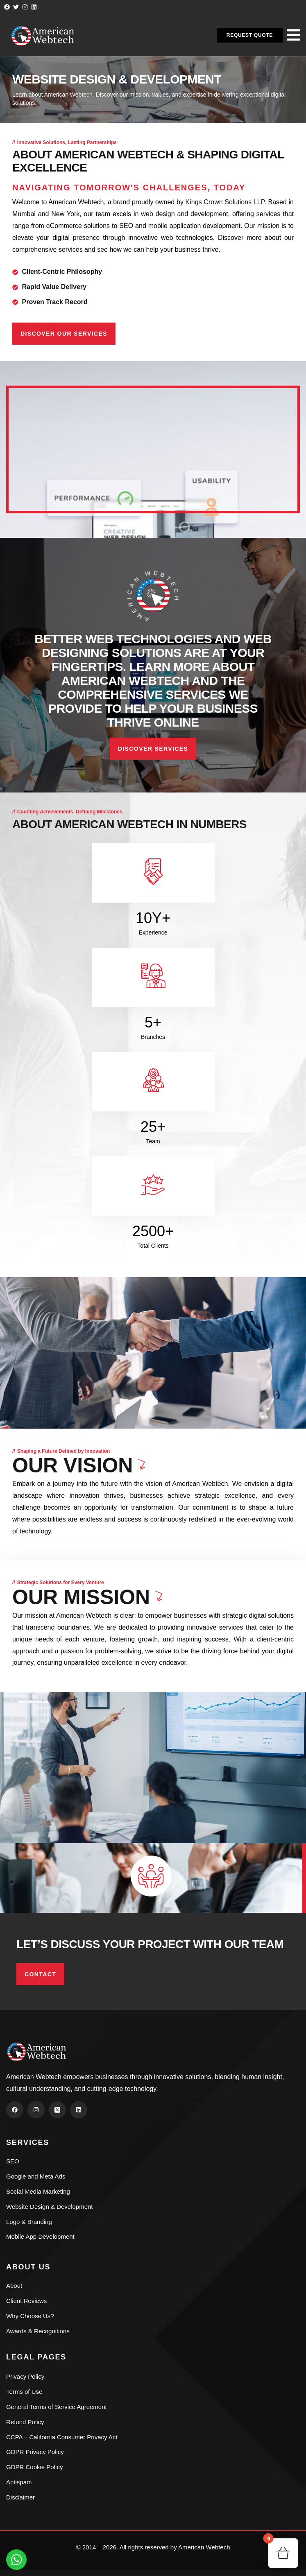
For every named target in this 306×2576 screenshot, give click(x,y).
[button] (250, 35)
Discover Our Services (63, 333)
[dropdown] (293, 34)
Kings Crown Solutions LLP (225, 202)
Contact (40, 1974)
